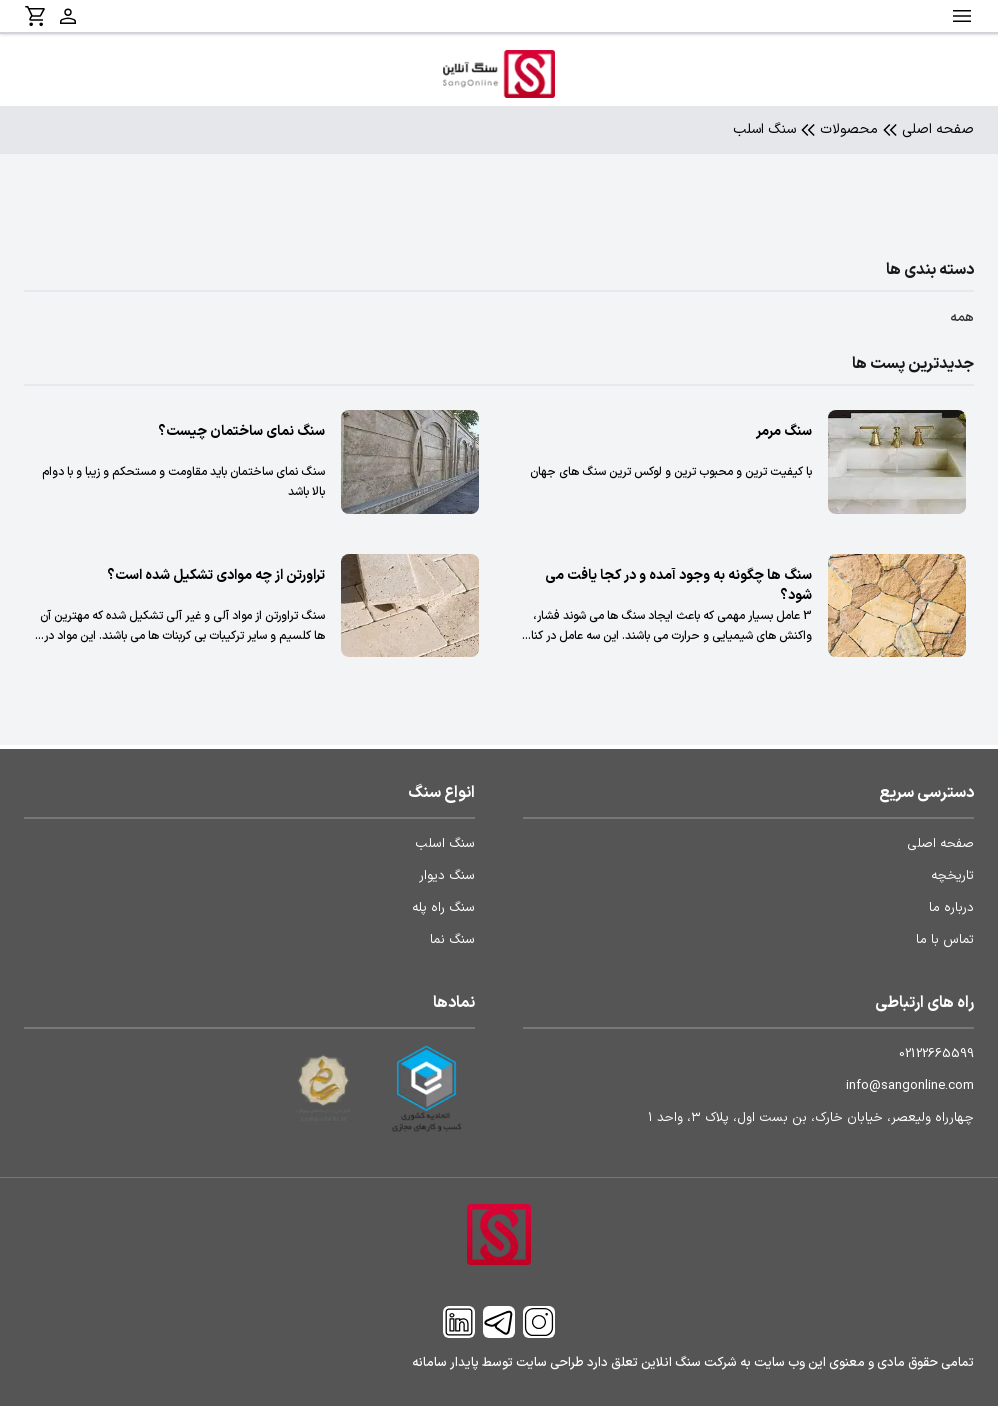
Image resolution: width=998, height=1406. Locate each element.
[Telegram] (499, 1322)
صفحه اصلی (938, 130)
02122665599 (936, 1054)
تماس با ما (945, 940)
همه (962, 318)
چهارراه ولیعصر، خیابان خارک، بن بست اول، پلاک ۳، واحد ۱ (811, 1118)
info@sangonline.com (910, 1086)
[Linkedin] (459, 1322)
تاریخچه (952, 876)
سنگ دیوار (447, 876)
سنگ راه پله (443, 908)
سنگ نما (452, 940)
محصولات (849, 130)
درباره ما (951, 908)
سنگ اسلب (445, 844)
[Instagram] (539, 1322)
